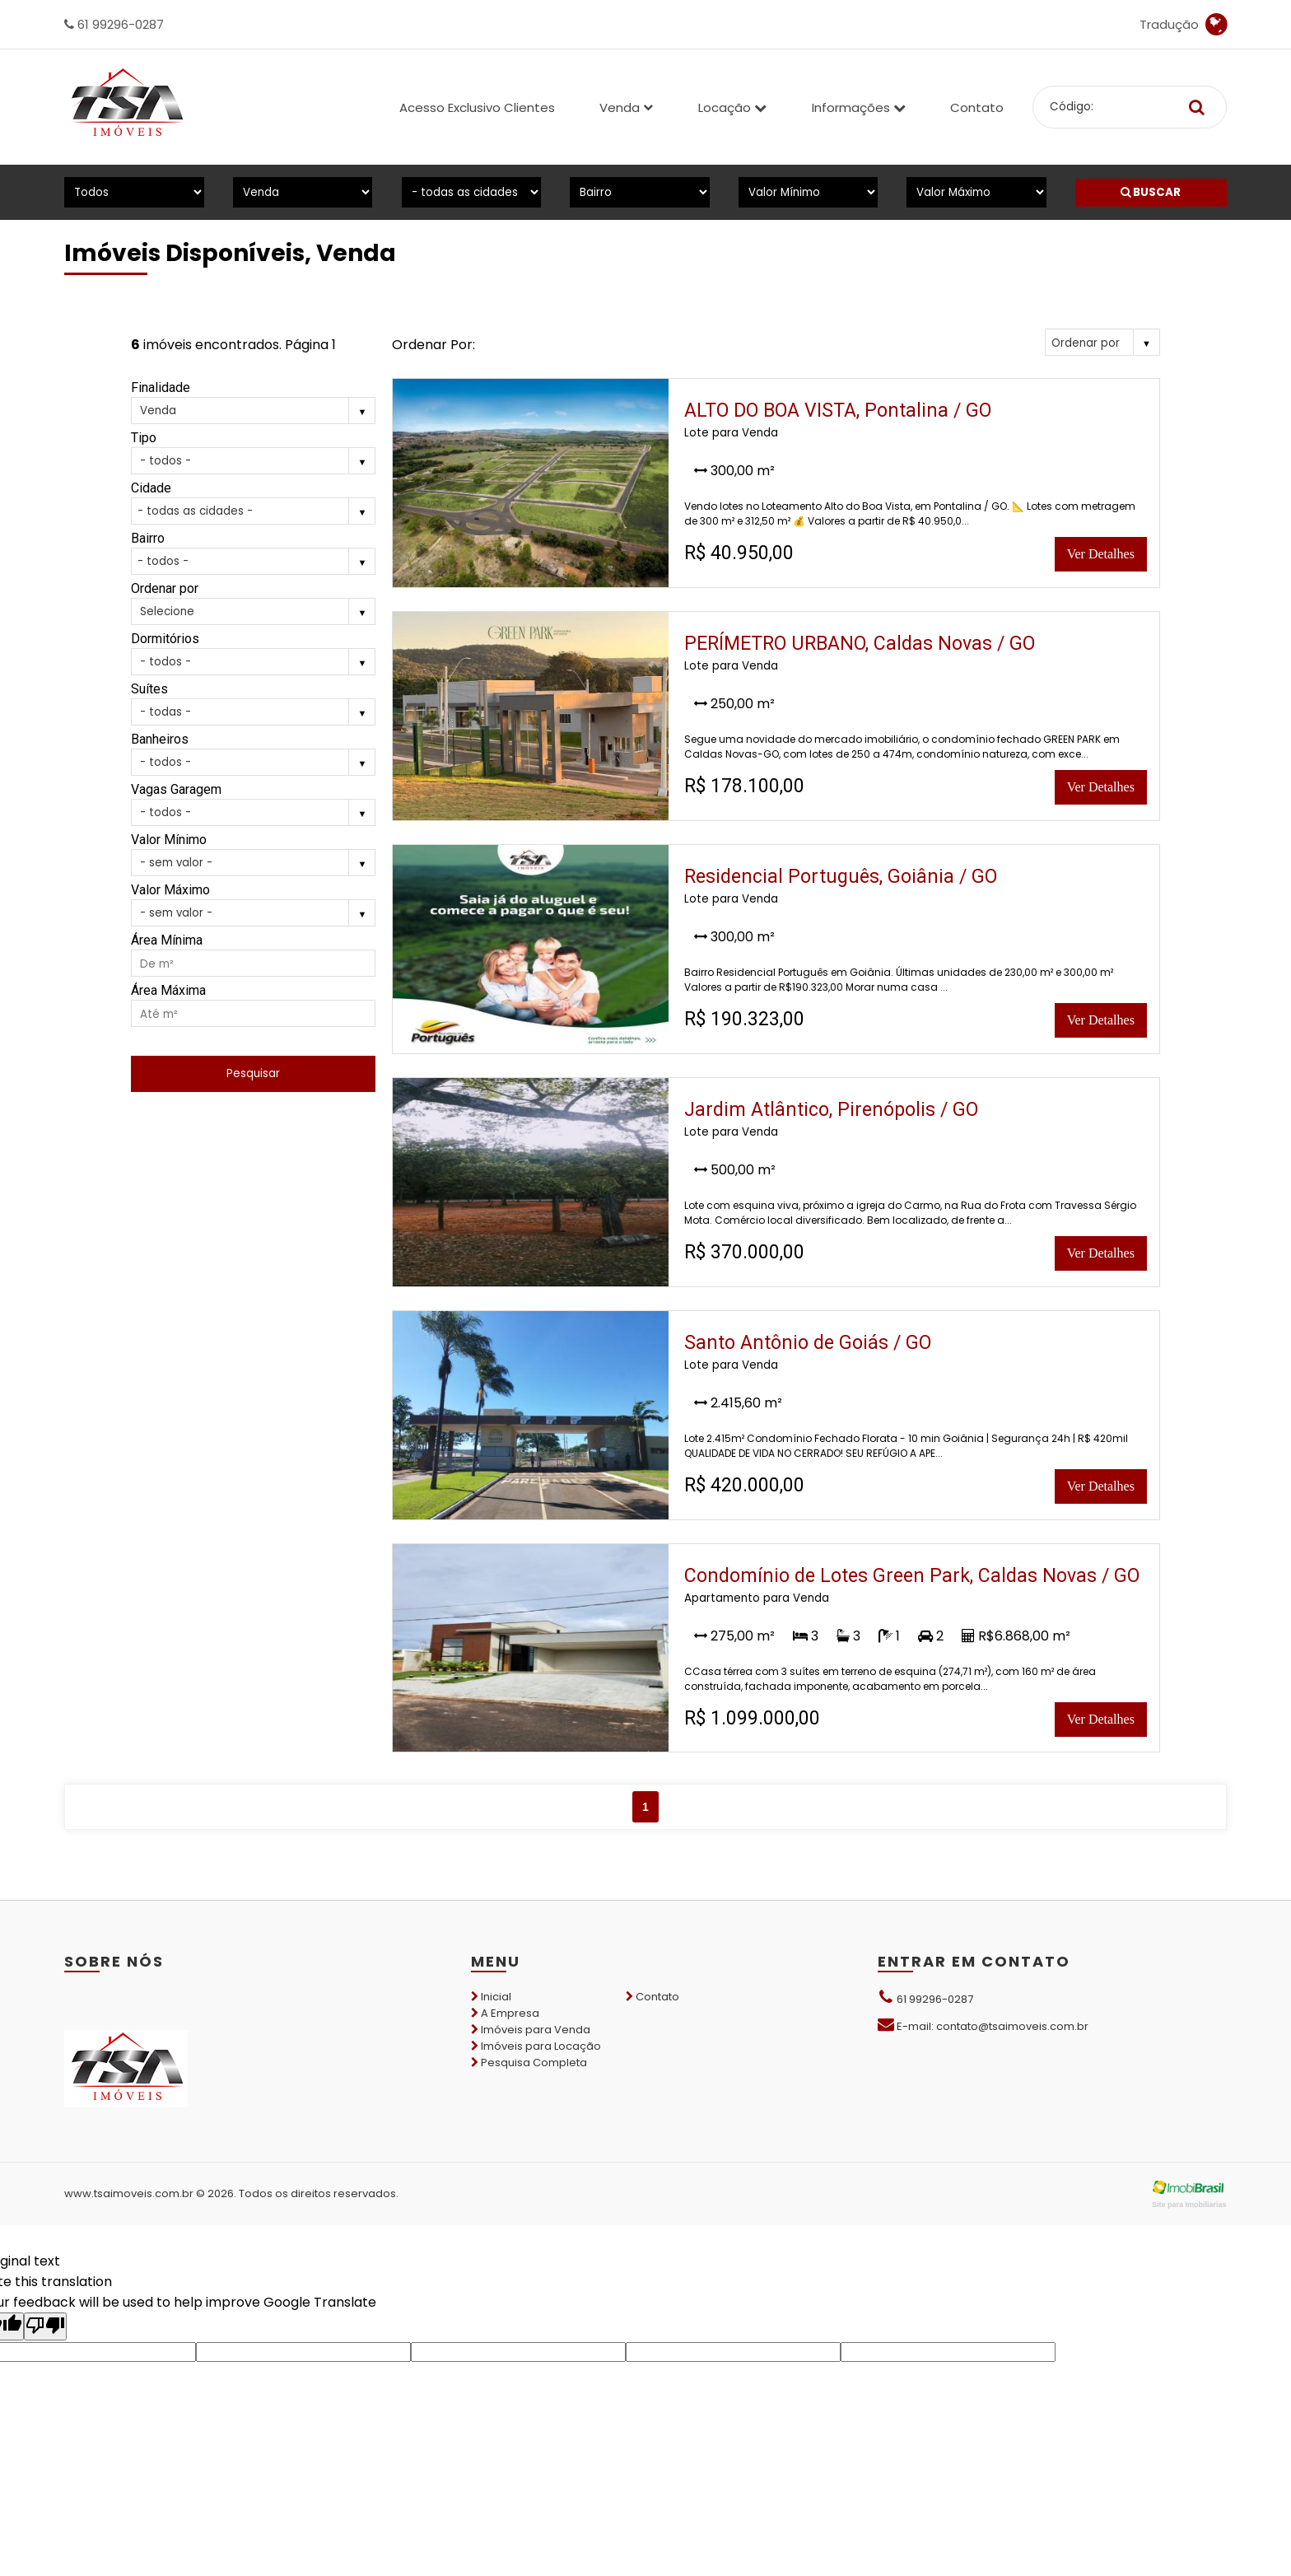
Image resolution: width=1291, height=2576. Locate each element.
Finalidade (160, 387)
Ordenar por (164, 588)
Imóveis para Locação (536, 2046)
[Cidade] (471, 192)
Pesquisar (253, 1073)
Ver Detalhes (1101, 554)
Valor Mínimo (169, 839)
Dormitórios (165, 638)
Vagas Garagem (176, 789)
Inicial (491, 1996)
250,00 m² (734, 703)
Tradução (1183, 24)
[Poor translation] (45, 2326)
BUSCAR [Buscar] (1151, 192)
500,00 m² (735, 1169)
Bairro (148, 538)
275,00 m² (734, 1635)
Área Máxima (168, 990)
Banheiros (160, 739)
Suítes (149, 689)
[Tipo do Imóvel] (133, 192)
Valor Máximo (170, 890)
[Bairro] (639, 192)
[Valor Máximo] (976, 192)
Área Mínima (167, 940)
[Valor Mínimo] (808, 192)
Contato (977, 107)
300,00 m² (734, 470)
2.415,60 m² (738, 1402)
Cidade (151, 488)
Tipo (143, 438)
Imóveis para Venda (530, 2029)
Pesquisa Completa (529, 2062)
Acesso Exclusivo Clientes (477, 107)
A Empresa (505, 2013)
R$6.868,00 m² (1016, 1635)
